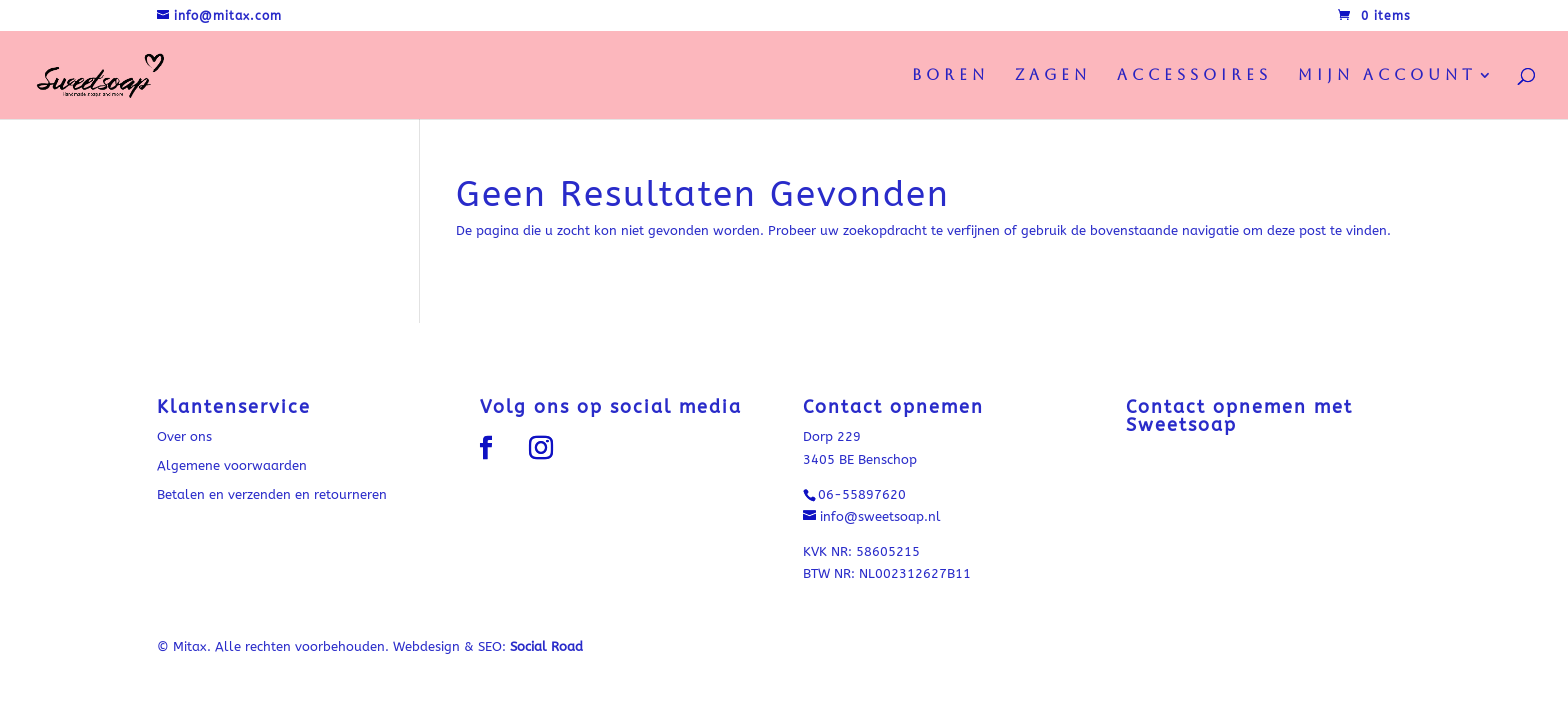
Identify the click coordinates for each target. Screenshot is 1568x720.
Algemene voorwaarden (232, 465)
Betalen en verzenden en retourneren (272, 494)
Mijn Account (1387, 75)
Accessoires (1194, 75)
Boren (950, 75)
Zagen (1053, 75)
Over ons (184, 436)
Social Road (546, 646)
